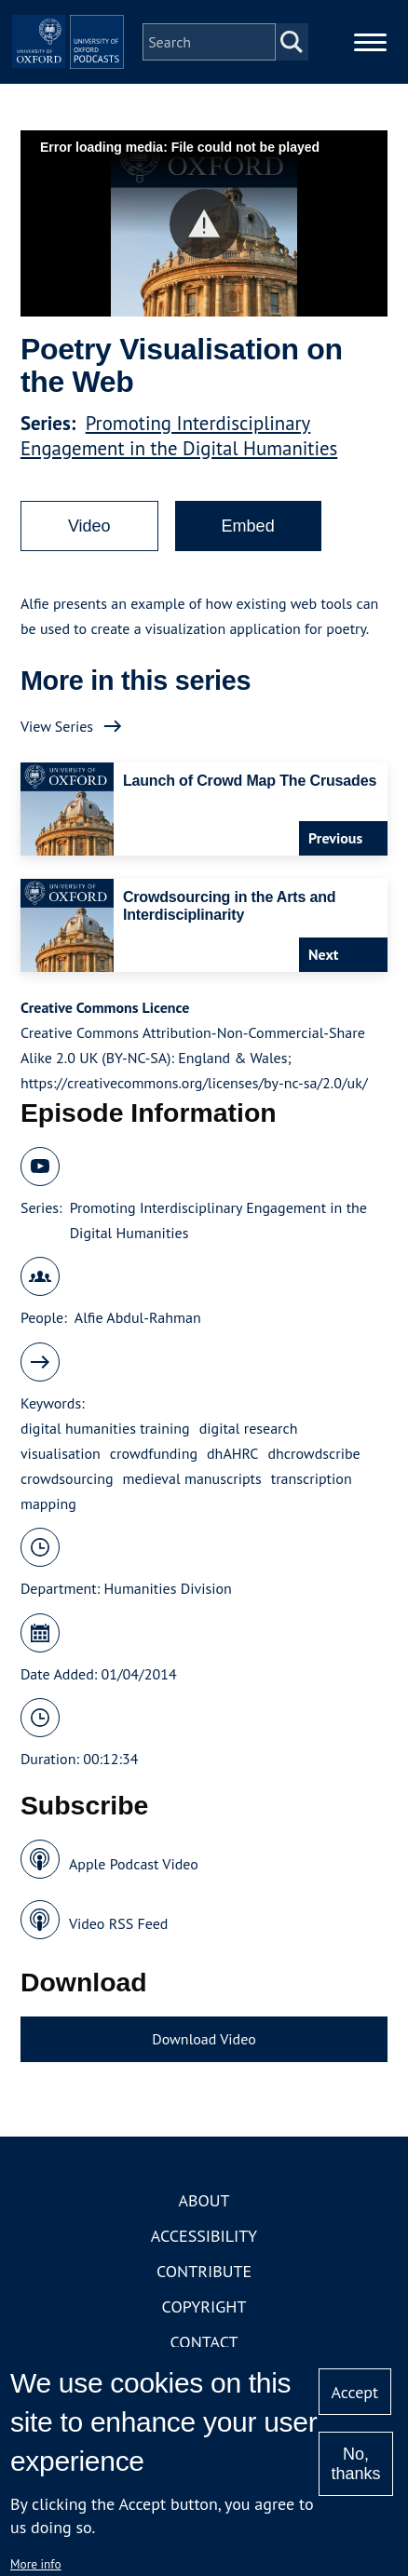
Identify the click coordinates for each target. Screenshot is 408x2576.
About (203, 2200)
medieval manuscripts (192, 1478)
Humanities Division (168, 1588)
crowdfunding (153, 1453)
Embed (248, 526)
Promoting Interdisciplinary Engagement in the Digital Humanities (178, 436)
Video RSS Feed (119, 1923)
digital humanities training (105, 1428)
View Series (56, 726)
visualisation (60, 1453)
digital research (248, 1428)
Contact (204, 2342)
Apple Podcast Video (133, 1863)
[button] (204, 224)
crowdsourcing (67, 1478)
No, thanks (356, 2464)
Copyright (204, 2306)
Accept (355, 2392)
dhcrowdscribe (313, 1453)
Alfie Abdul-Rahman (138, 1317)
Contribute (204, 2271)
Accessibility (204, 2235)
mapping (48, 1503)
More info (35, 2564)
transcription (311, 1478)
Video (89, 526)
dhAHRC (232, 1453)
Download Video (203, 2039)
